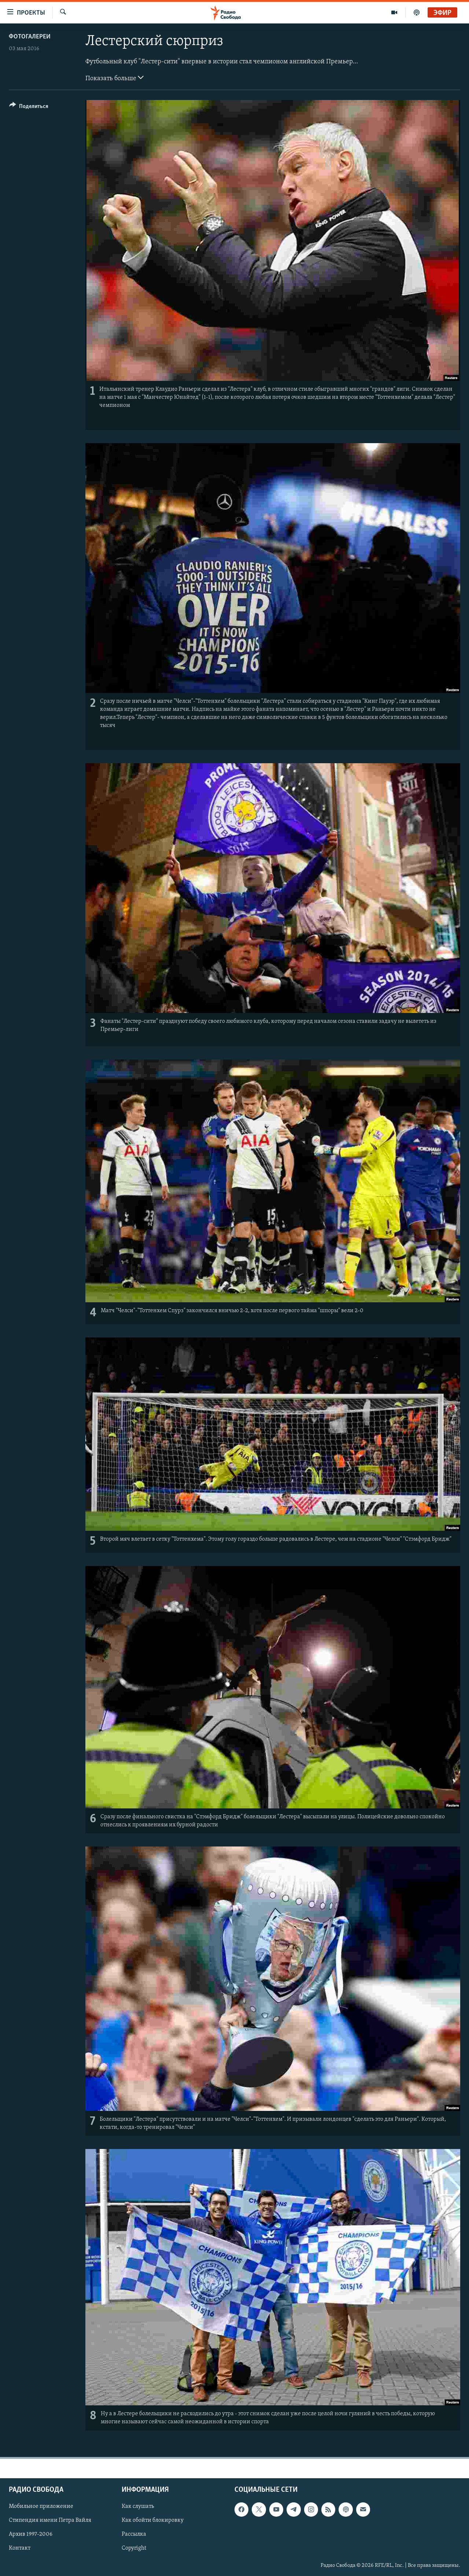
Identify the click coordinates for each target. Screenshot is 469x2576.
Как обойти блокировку (153, 2520)
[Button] (28, 107)
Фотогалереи (30, 36)
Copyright (134, 2548)
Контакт (19, 2548)
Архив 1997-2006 (30, 2534)
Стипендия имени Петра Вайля (50, 2520)
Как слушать (138, 2506)
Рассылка (134, 2534)
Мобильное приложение (41, 2506)
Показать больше (114, 77)
